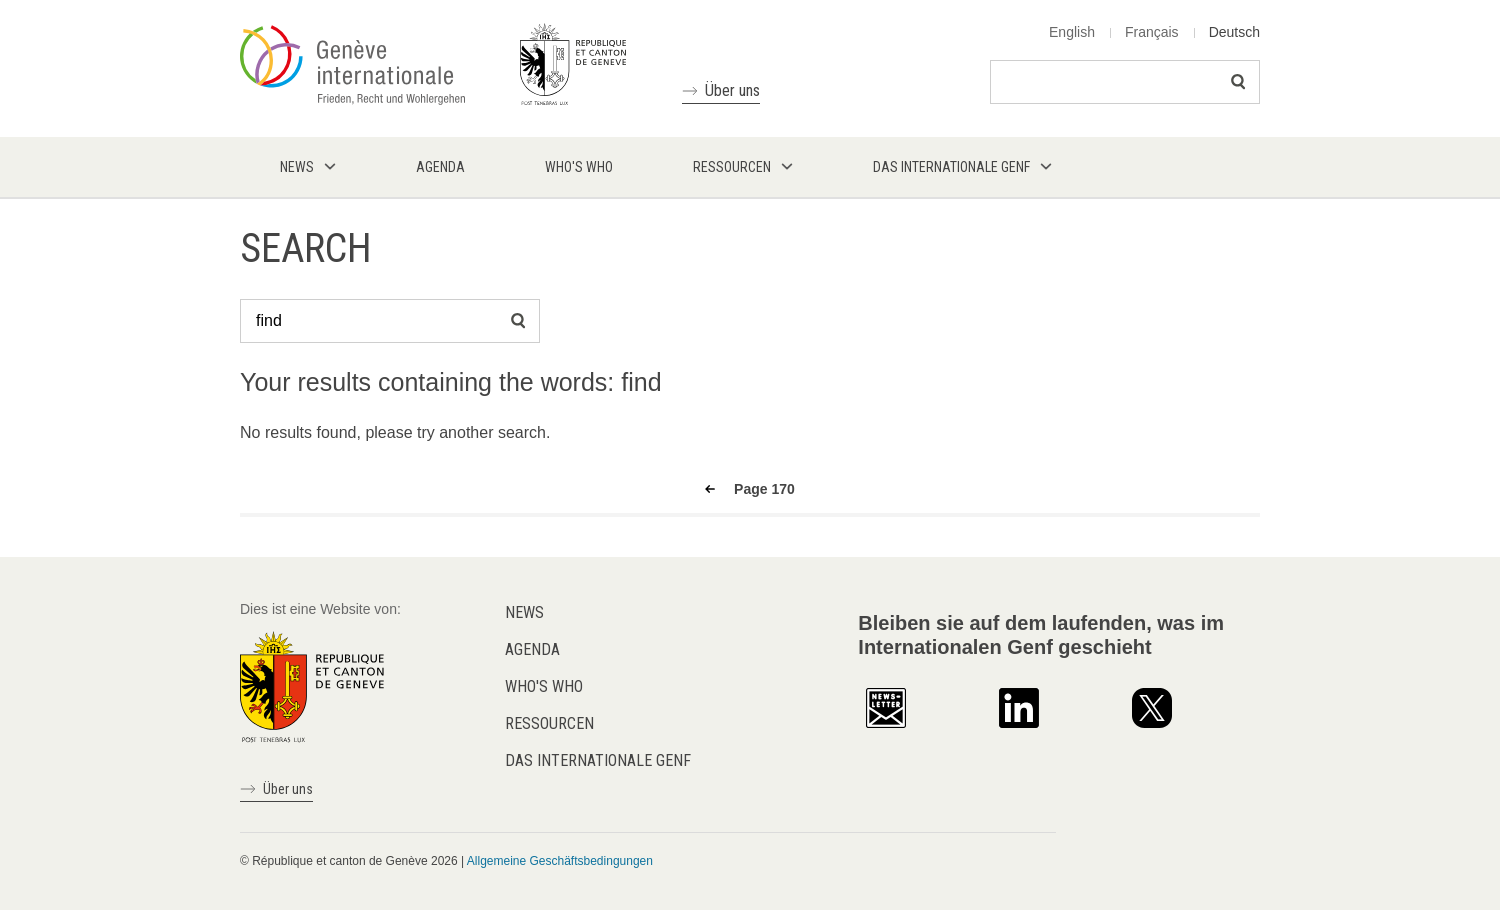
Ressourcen (549, 723)
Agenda (532, 649)
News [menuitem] (297, 167)
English (1072, 32)
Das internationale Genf (598, 760)
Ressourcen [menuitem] (732, 167)
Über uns (732, 90)
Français (1152, 32)
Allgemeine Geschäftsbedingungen (560, 861)
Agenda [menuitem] (440, 167)
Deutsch (1234, 32)
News (524, 612)
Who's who (544, 686)
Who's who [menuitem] (579, 167)
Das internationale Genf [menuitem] (951, 167)
